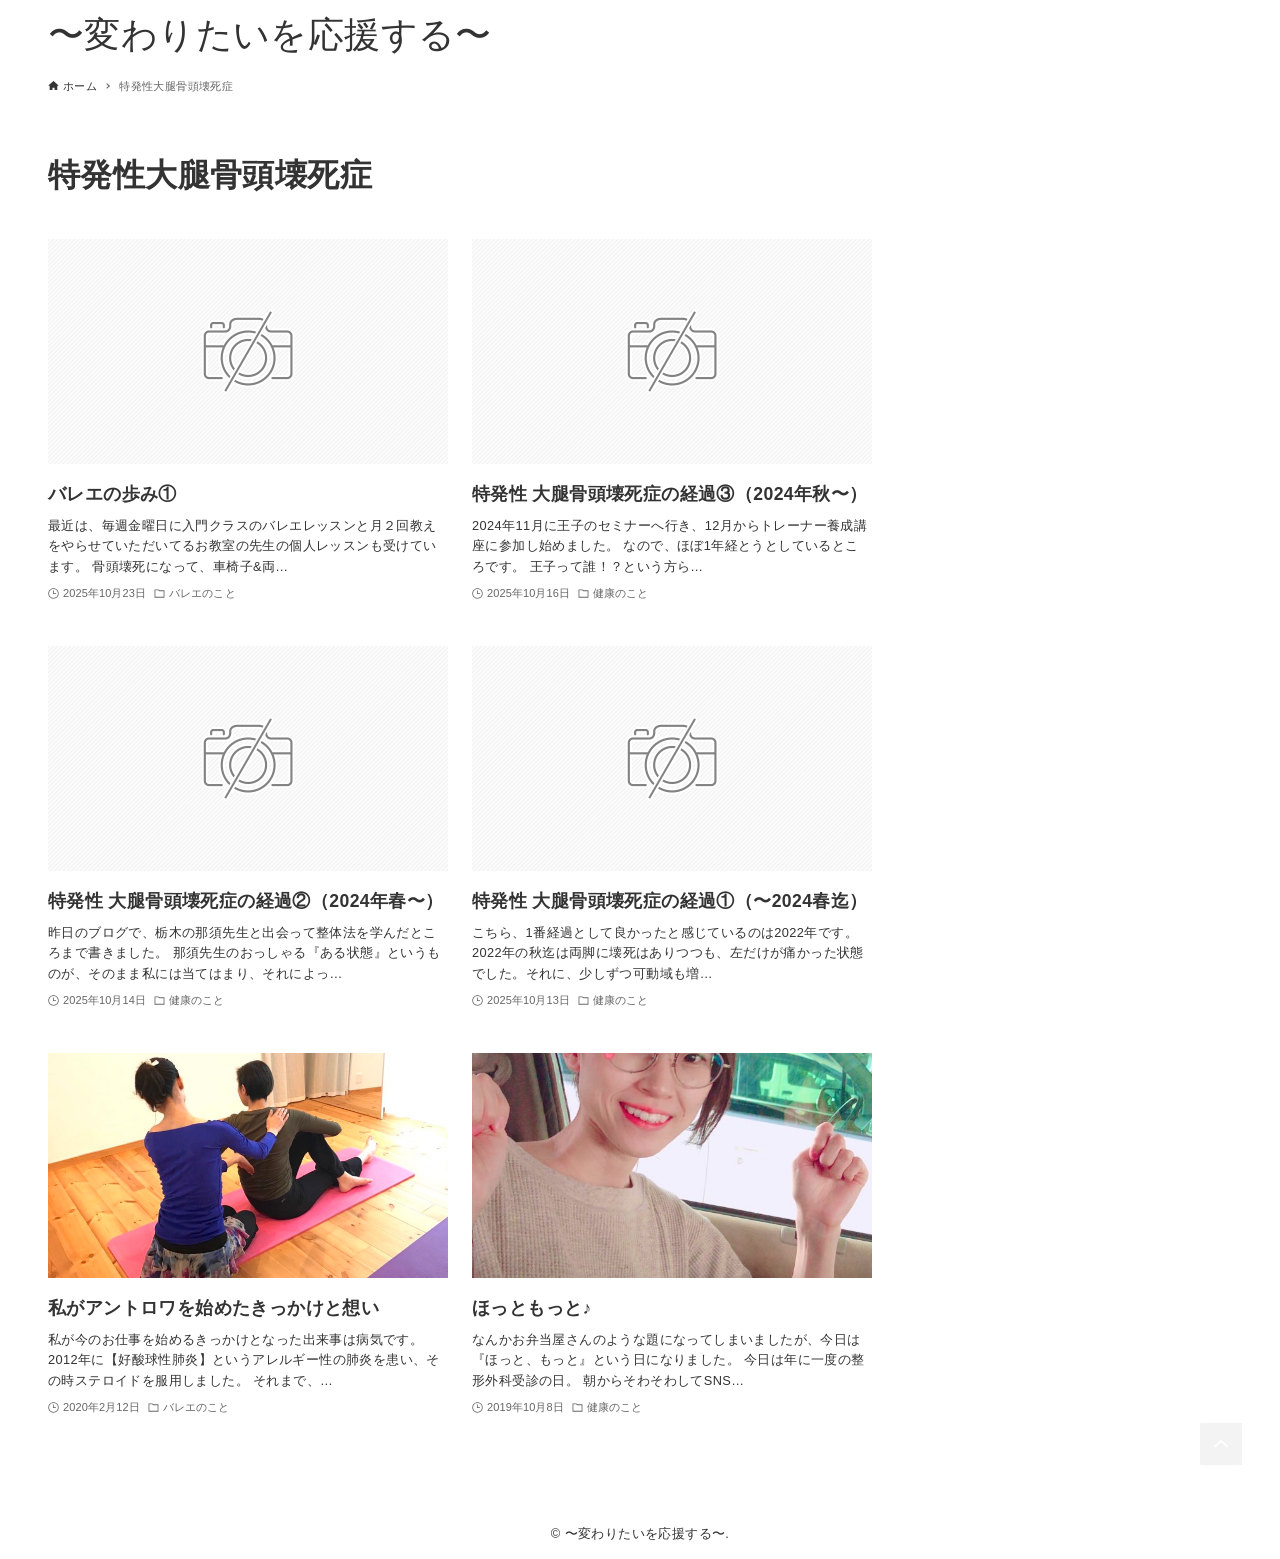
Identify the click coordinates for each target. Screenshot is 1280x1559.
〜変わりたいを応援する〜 (270, 34)
